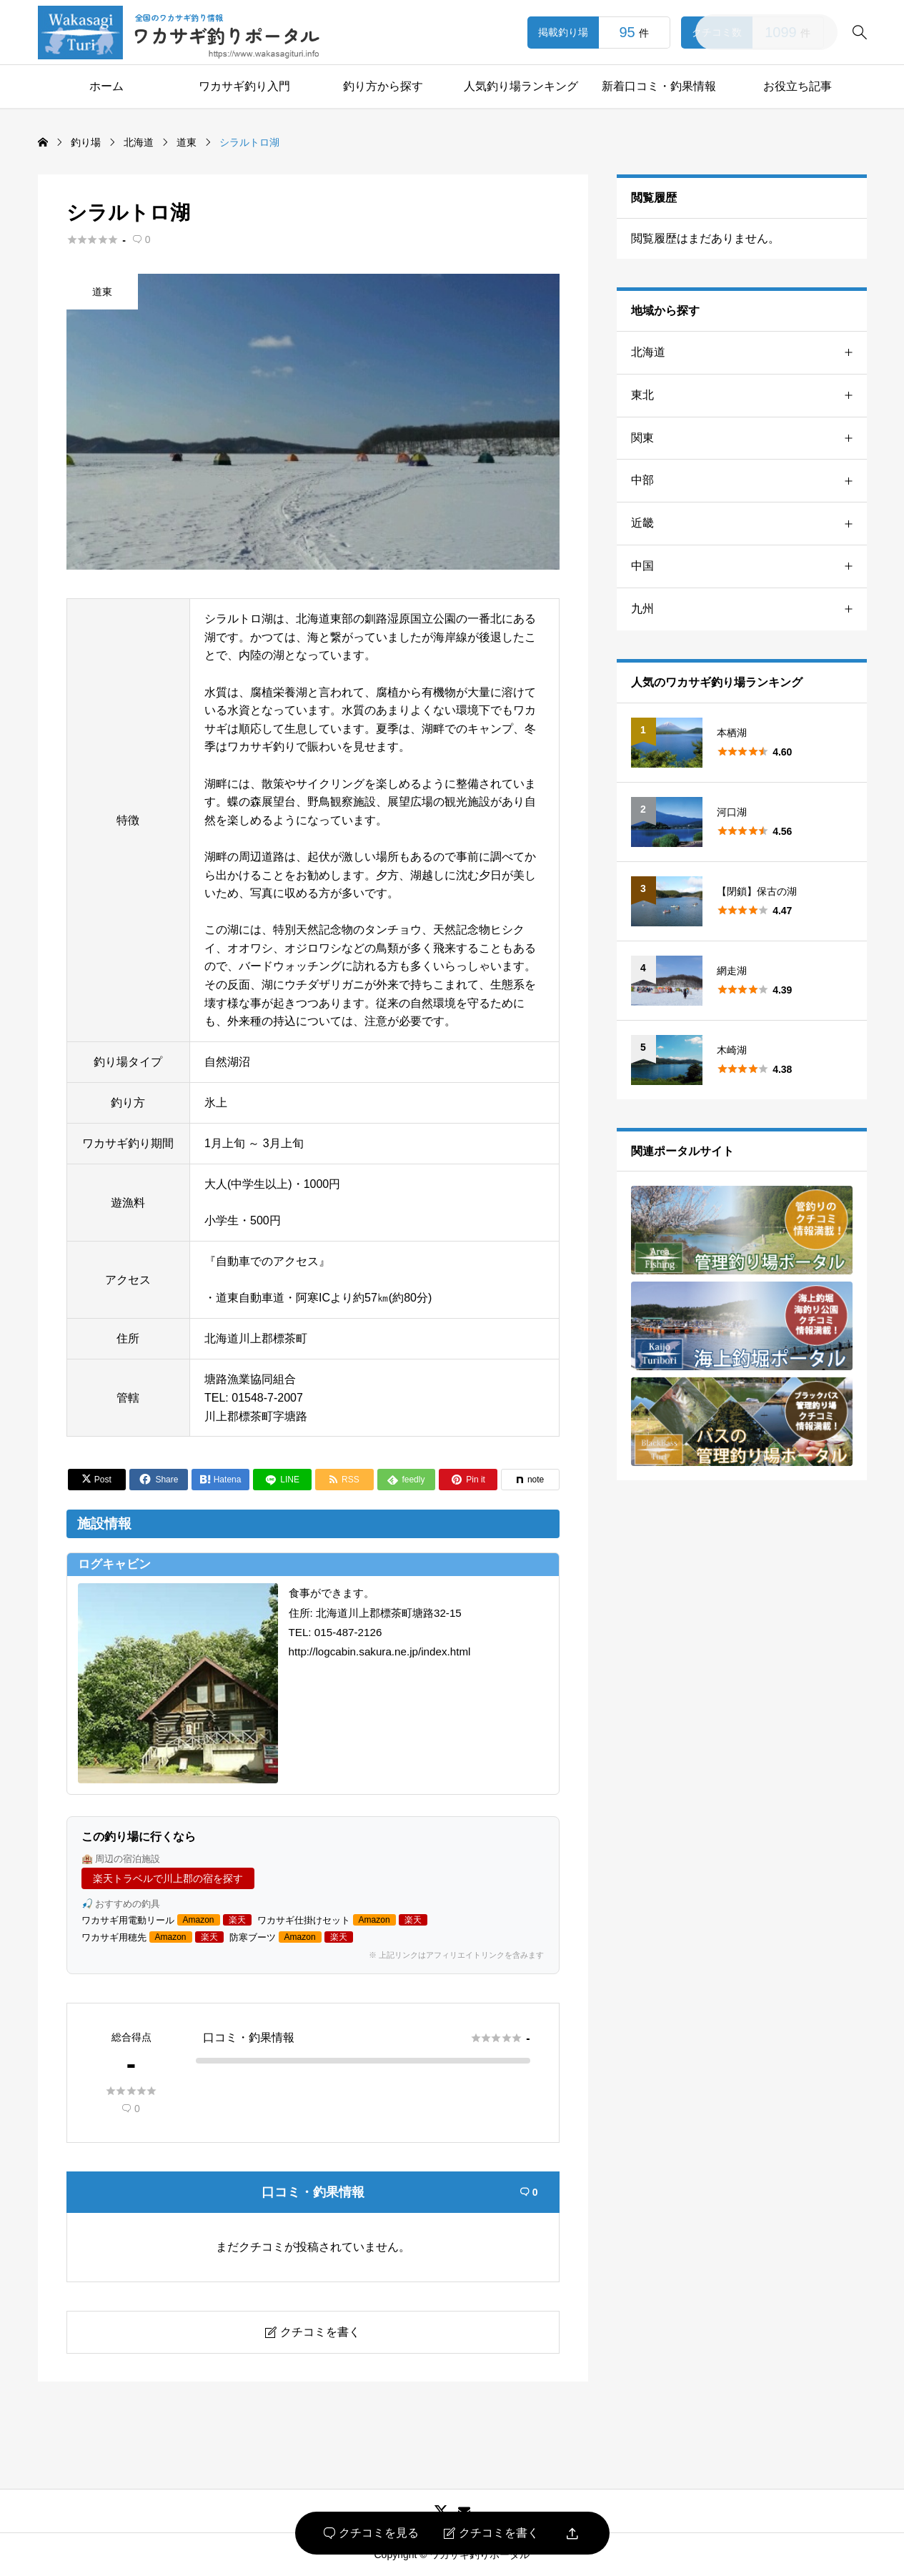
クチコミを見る (371, 2533)
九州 (749, 609)
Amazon (198, 1920)
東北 (749, 396)
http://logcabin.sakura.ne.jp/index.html (380, 1651)
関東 (749, 438)
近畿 (749, 523)
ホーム (106, 86)
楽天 (237, 1920)
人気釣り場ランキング (521, 86)
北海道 (749, 353)
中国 (749, 566)
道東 (102, 291)
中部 (749, 481)
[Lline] (282, 1479)
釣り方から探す (383, 86)
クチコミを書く (491, 2533)
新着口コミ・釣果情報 (659, 86)
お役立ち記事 (797, 86)
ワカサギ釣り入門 (244, 86)
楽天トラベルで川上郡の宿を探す (168, 1878)
